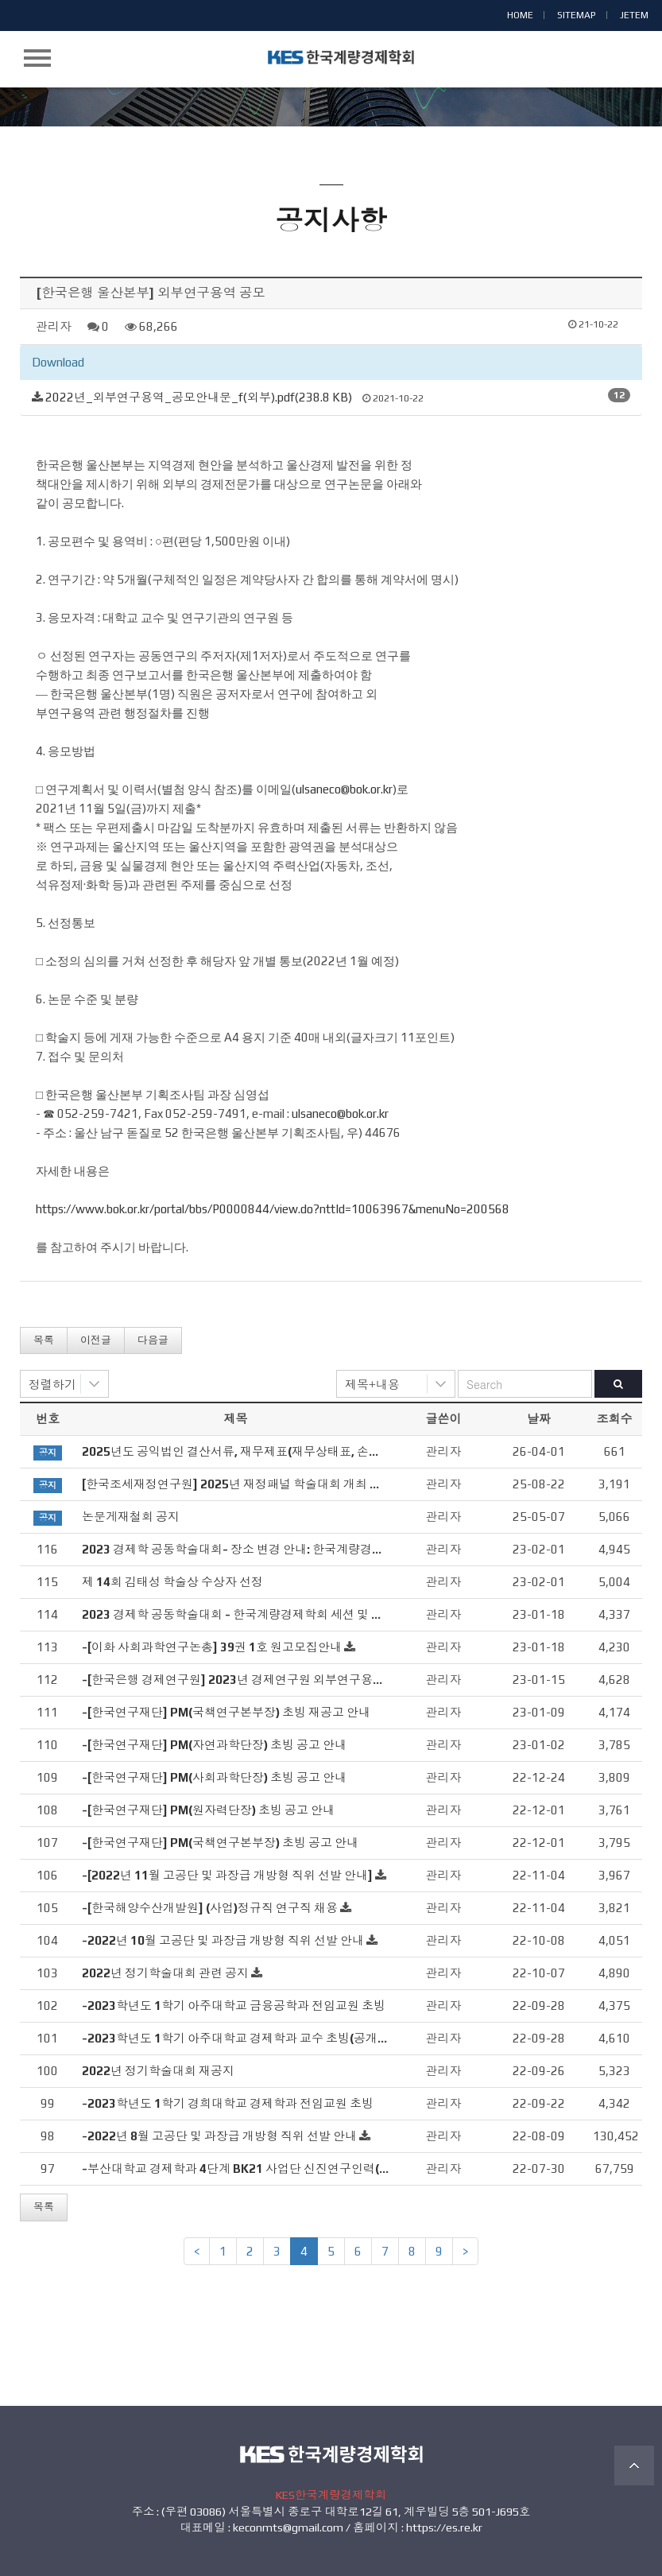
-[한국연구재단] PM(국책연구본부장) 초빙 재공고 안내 (226, 1712)
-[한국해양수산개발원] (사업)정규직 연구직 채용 (210, 1908)
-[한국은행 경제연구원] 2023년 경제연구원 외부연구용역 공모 (246, 1679)
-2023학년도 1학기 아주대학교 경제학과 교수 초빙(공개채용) (243, 2038)
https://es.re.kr (444, 2527)
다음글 (152, 1340)
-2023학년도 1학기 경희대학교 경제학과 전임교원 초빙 (228, 2103)
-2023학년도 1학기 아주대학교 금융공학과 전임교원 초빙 (233, 2005)
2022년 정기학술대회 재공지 (158, 2070)
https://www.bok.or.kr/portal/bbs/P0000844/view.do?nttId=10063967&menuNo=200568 (272, 1209)
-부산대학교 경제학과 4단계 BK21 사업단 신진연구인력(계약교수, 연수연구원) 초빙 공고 (315, 2168)
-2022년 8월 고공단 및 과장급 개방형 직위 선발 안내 (219, 2136)
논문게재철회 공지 (131, 1516)
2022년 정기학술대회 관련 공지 (165, 1973)
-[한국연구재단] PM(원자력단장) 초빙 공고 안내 (208, 1810)
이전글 (95, 1340)
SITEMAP (576, 15)
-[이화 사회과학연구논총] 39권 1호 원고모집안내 (212, 1647)
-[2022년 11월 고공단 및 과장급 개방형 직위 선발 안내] (227, 1875)
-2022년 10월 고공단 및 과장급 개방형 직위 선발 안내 (223, 1940)
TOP (634, 2465)
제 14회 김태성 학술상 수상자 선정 (172, 1582)
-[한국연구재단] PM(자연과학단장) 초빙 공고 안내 (214, 1745)
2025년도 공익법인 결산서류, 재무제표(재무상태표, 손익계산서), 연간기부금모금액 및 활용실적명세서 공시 (365, 1451)
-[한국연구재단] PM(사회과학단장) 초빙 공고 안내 (214, 1777)
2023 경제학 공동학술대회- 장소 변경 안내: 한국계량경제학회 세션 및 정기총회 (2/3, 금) (313, 1549)
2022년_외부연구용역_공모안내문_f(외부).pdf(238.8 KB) (198, 397)
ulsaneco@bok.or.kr (344, 789)
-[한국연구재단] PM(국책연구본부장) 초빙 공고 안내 (220, 1842)
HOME (520, 15)
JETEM (634, 15)
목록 (43, 1340)
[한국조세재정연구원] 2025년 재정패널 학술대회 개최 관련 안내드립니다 (274, 1484)
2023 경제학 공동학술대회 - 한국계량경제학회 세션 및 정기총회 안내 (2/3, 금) (287, 1614)
